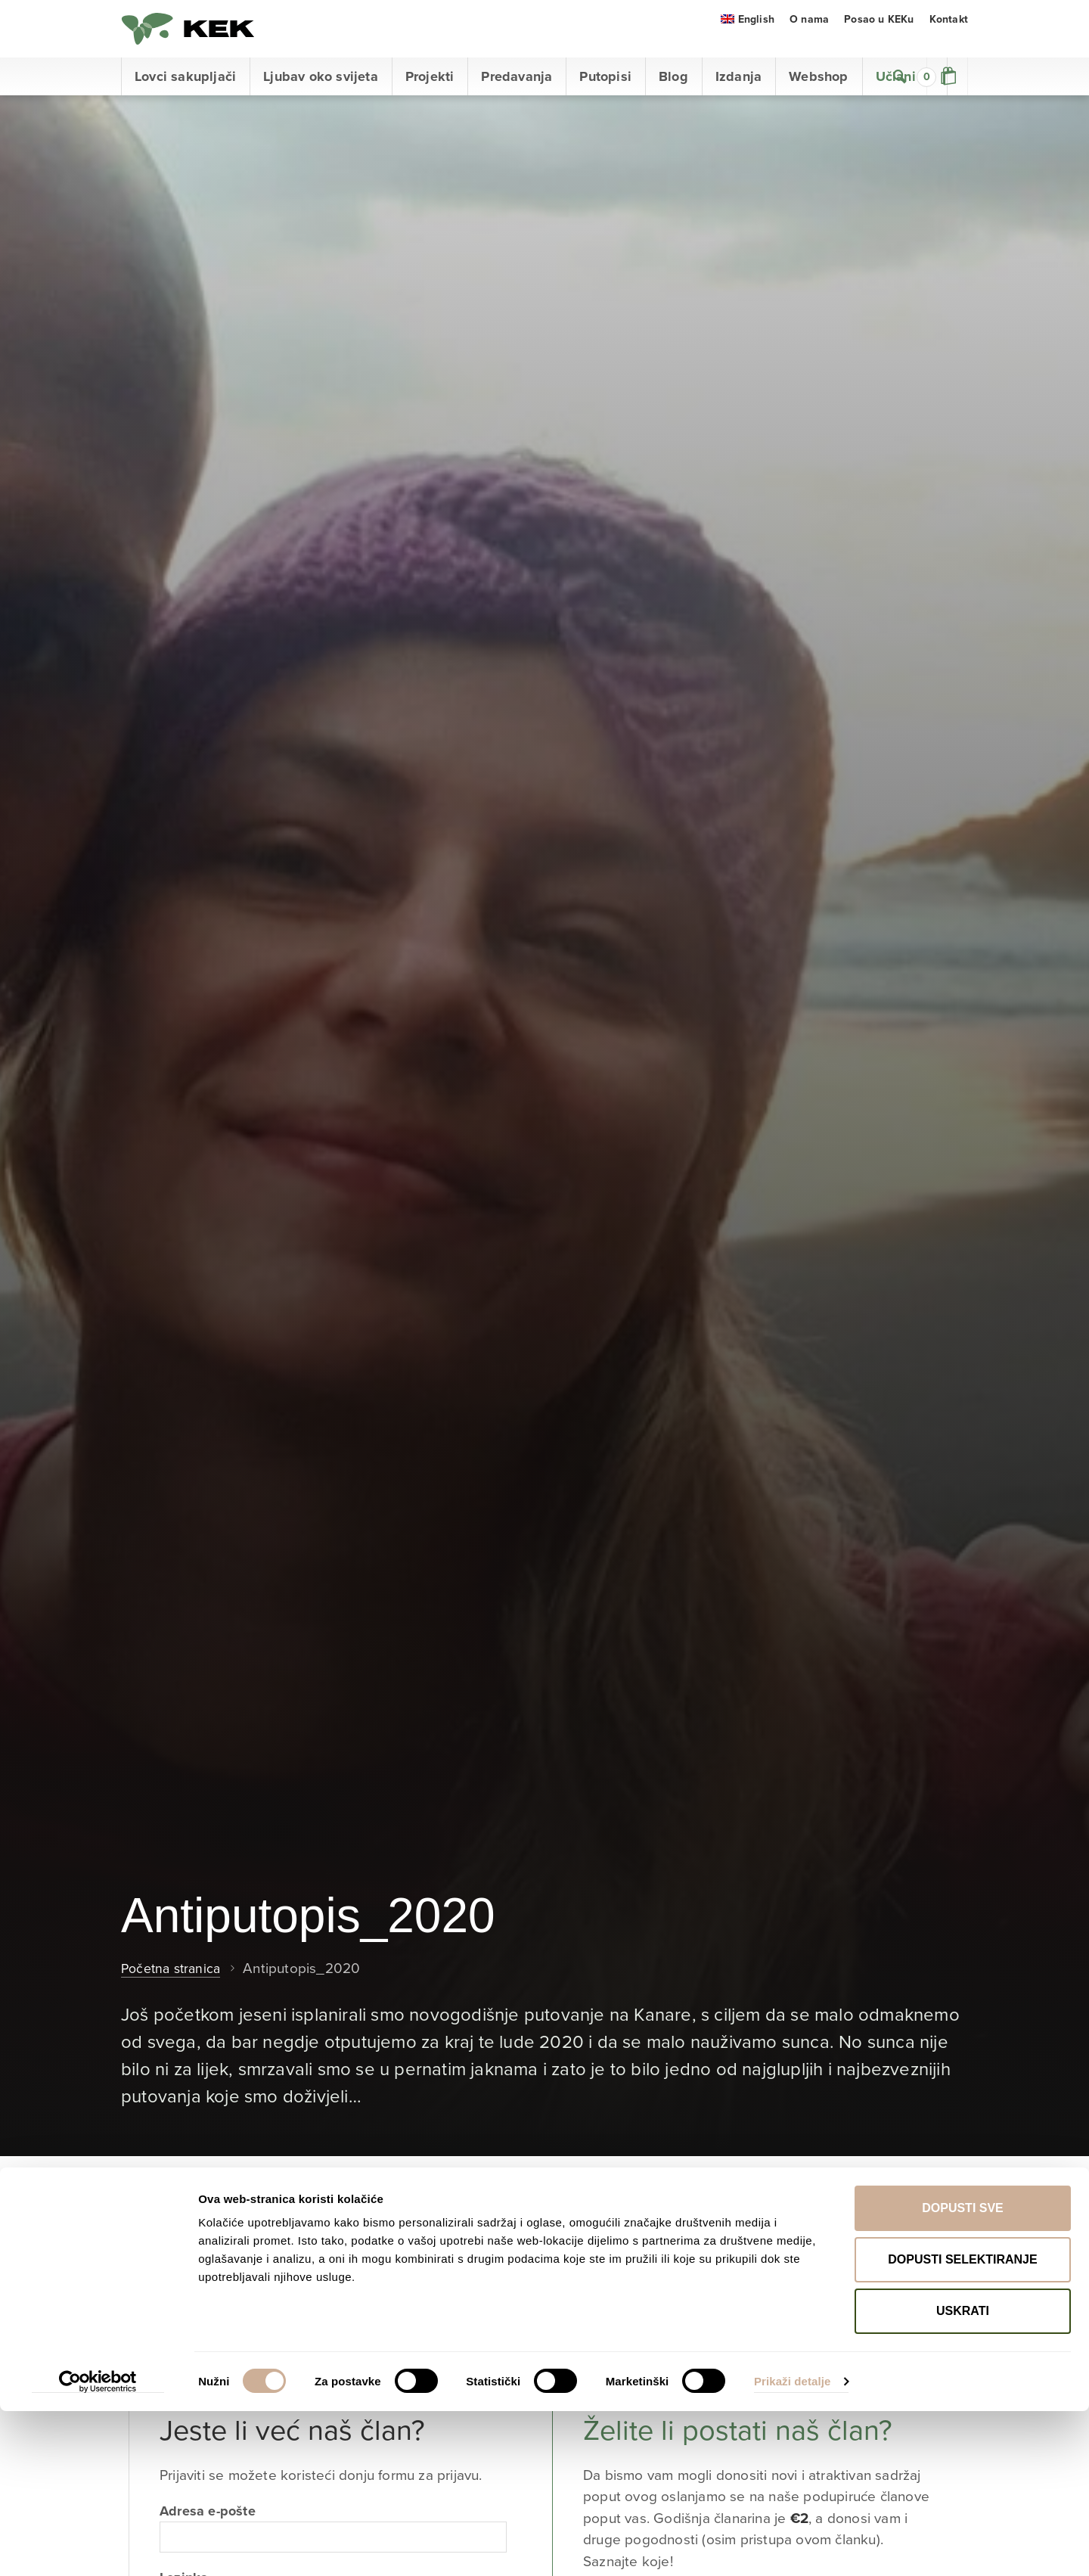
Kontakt (948, 37)
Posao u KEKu (879, 37)
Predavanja (516, 94)
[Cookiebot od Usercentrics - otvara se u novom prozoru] (98, 2546)
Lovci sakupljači (185, 94)
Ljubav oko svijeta (320, 94)
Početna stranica (174, 1986)
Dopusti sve (963, 2372)
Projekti (430, 94)
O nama (809, 37)
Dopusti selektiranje (962, 2424)
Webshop (818, 94)
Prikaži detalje (792, 2546)
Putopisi (605, 94)
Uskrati (962, 2475)
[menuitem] (747, 37)
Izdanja (738, 94)
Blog (673, 94)
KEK (196, 38)
